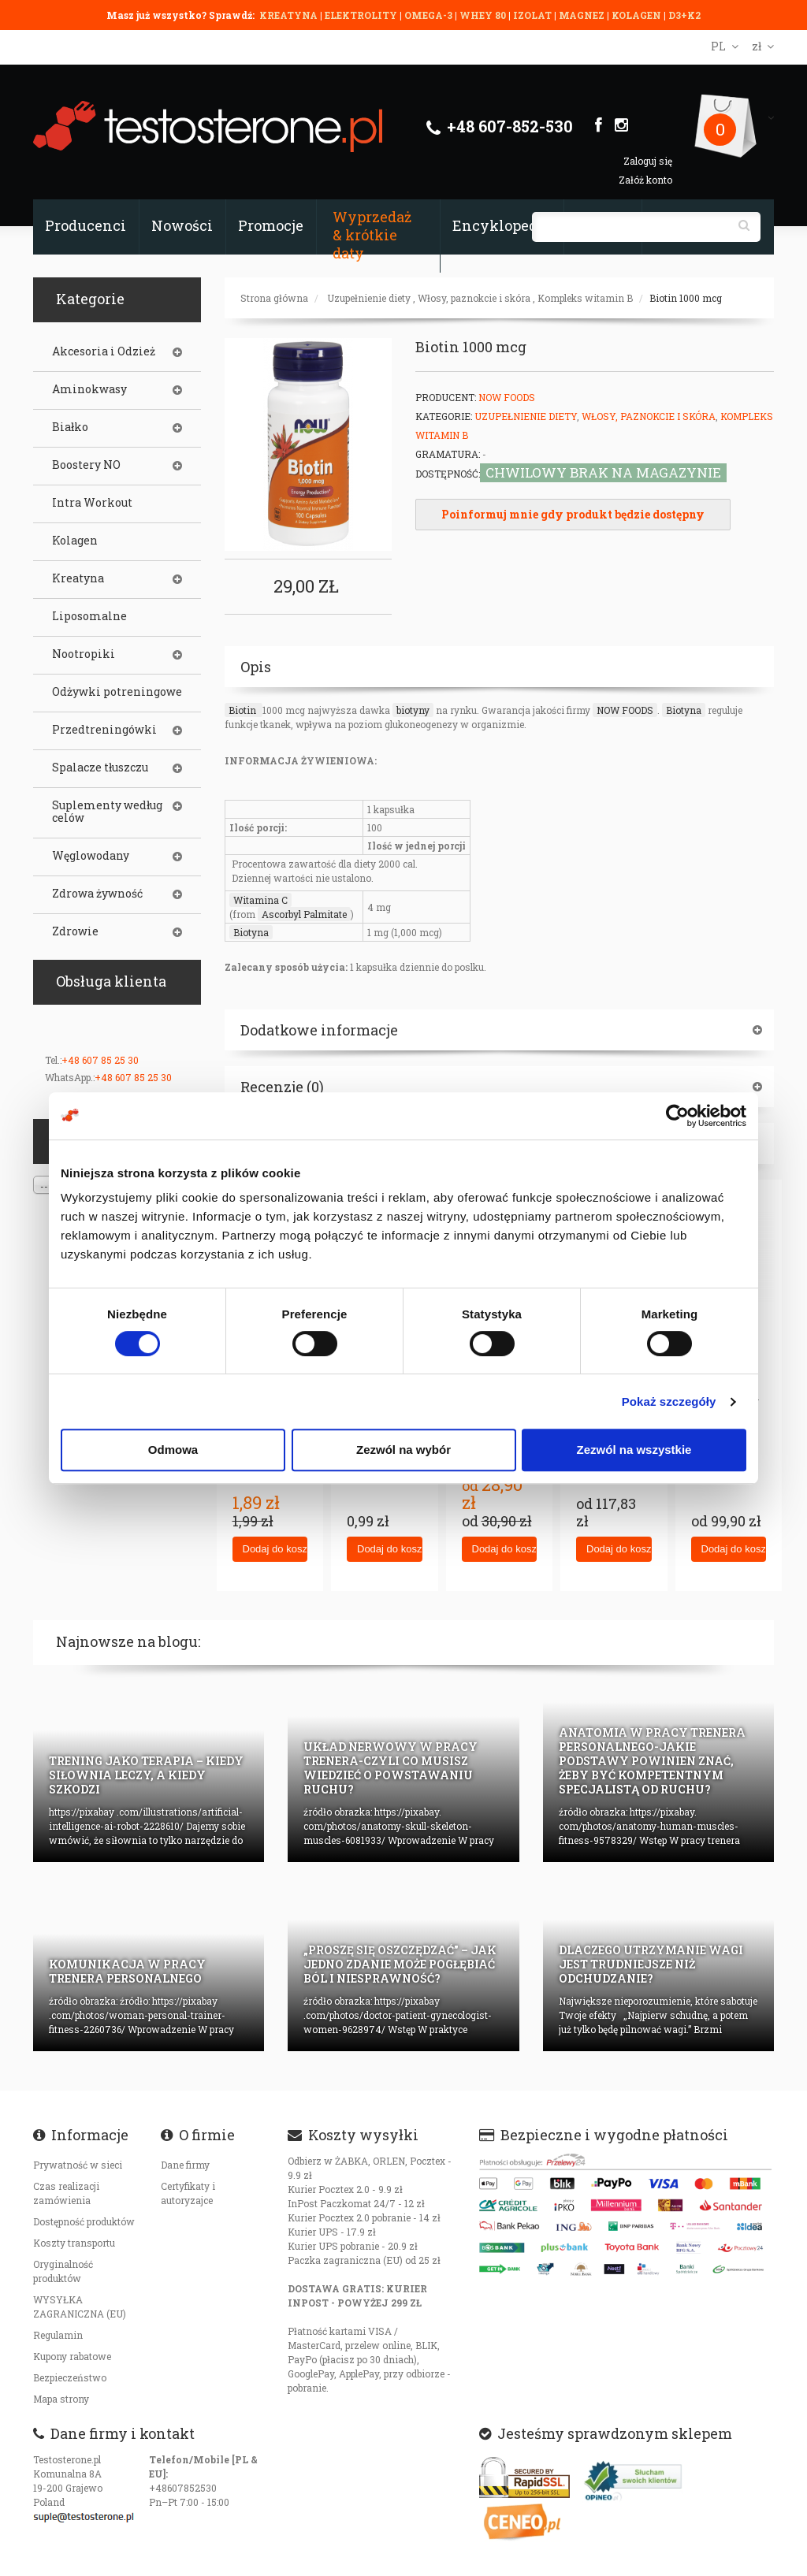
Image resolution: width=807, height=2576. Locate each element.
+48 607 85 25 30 (100, 1060)
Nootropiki (83, 654)
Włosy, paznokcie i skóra (474, 298)
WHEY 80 (482, 15)
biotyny (413, 710)
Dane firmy (185, 2164)
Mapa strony (61, 2398)
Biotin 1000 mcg (685, 298)
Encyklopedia (501, 225)
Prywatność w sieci (77, 2164)
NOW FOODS (625, 710)
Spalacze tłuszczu (100, 767)
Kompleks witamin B (585, 298)
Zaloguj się (647, 160)
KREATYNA (289, 15)
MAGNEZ (583, 15)
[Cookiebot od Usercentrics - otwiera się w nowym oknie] (677, 1116)
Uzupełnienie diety (369, 298)
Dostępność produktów (84, 2221)
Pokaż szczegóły (669, 1401)
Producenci (85, 225)
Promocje (270, 225)
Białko (70, 427)
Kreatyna (78, 578)
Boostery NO (86, 465)
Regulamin (58, 2335)
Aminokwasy (89, 389)
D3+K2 (684, 15)
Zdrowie (75, 931)
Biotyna (683, 710)
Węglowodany (90, 855)
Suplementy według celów (107, 811)
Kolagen (75, 540)
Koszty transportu (74, 2242)
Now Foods (506, 397)
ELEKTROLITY (361, 15)
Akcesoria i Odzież (103, 351)
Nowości (182, 225)
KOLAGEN (638, 15)
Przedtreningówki (104, 729)
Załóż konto (645, 179)
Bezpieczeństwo (69, 2377)
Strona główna (274, 298)
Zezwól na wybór (403, 1449)
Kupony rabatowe (72, 2356)
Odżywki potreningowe (117, 692)
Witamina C (260, 900)
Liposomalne (89, 616)
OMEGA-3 (429, 15)
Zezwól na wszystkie (634, 1449)
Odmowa (173, 1449)
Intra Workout (92, 502)
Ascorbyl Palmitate (304, 914)
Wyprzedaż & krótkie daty (372, 234)
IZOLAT (533, 15)
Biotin (243, 710)
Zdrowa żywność (97, 893)
